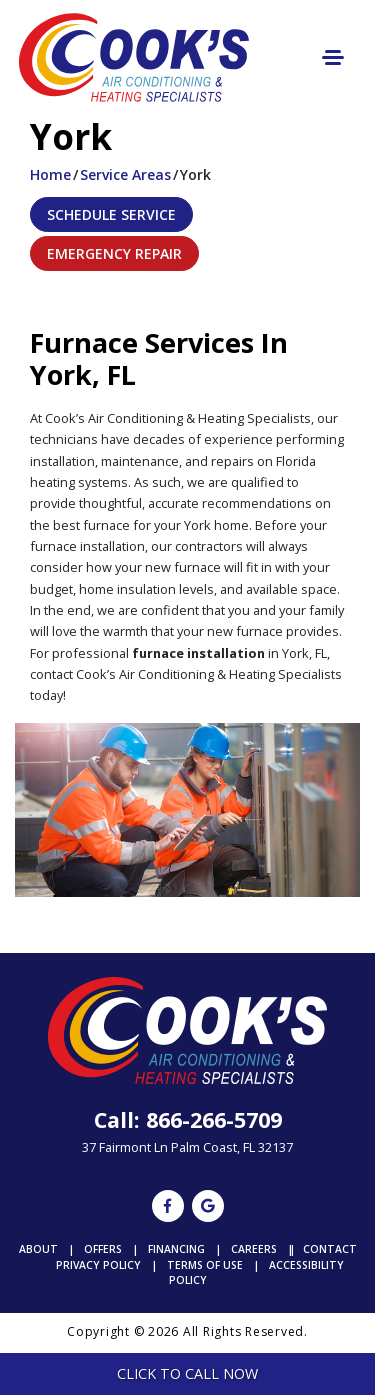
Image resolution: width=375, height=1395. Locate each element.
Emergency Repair (114, 253)
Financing (176, 1249)
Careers (254, 1249)
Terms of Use (205, 1265)
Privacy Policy (98, 1265)
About (38, 1249)
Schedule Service (111, 214)
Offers (103, 1249)
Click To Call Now (187, 1373)
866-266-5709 (214, 1119)
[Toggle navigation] (333, 57)
